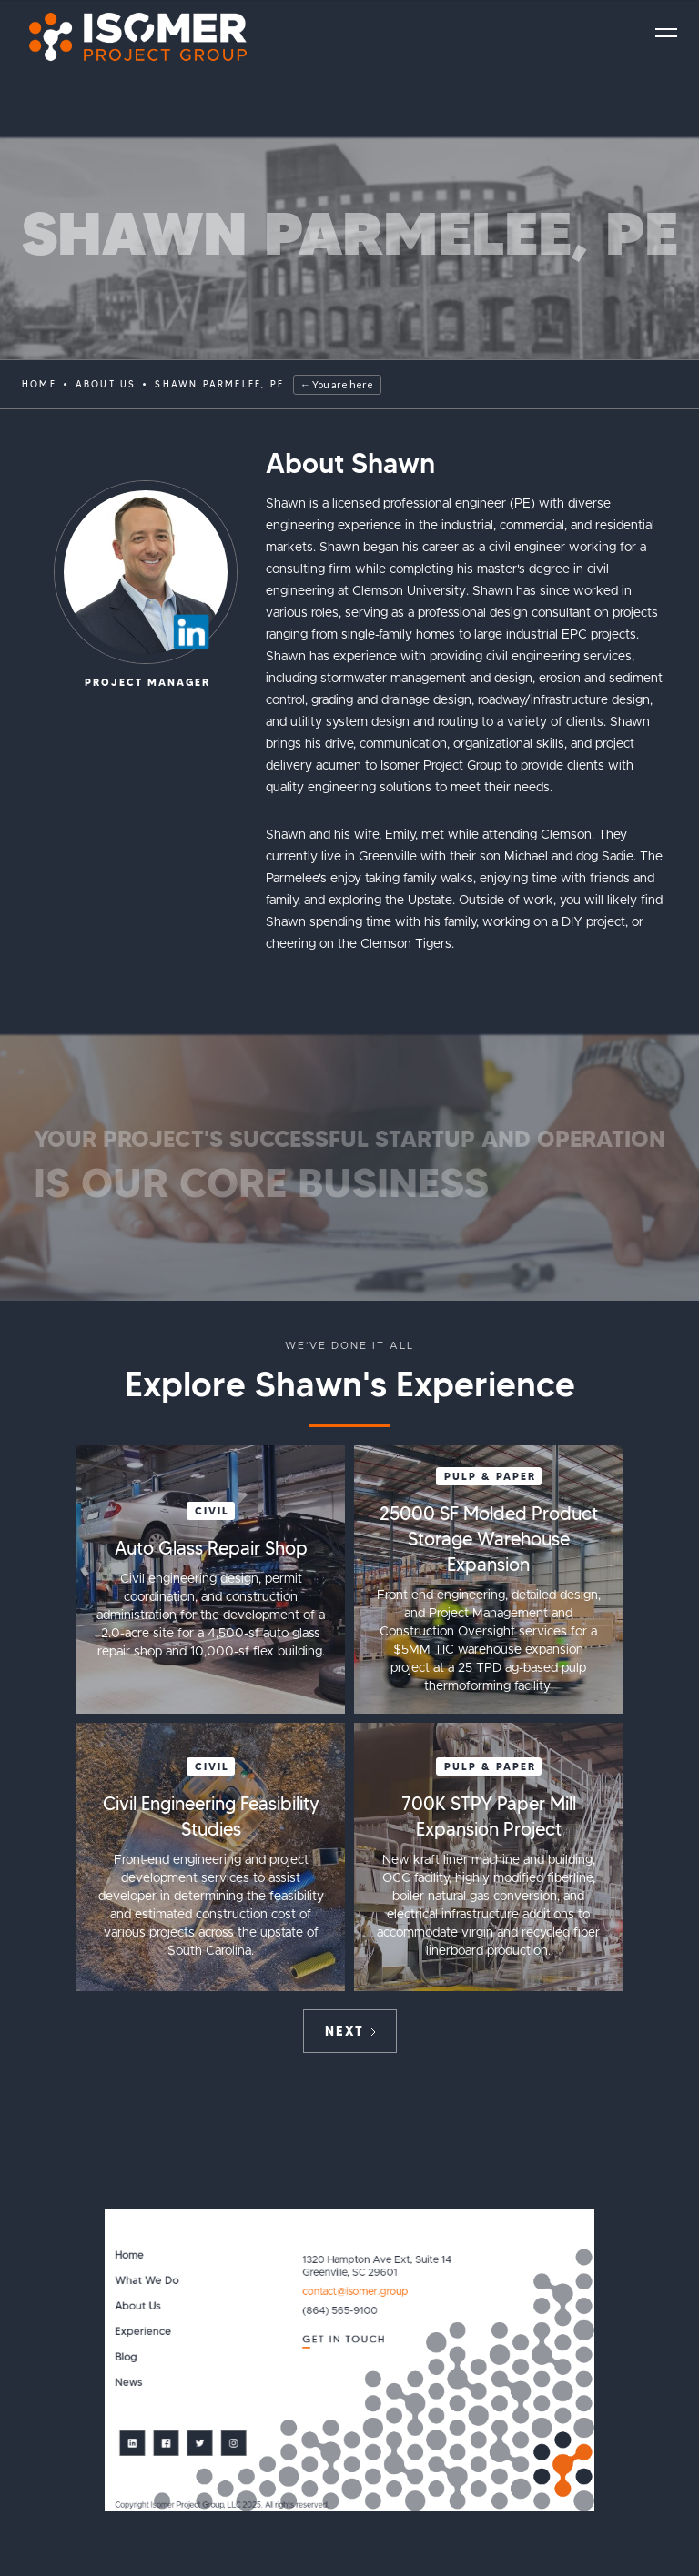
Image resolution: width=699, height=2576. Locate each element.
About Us (137, 2306)
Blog (126, 2357)
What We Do (146, 2281)
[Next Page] (350, 2031)
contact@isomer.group (355, 2292)
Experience (143, 2332)
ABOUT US (106, 384)
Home (39, 384)
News (128, 2383)
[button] (666, 32)
